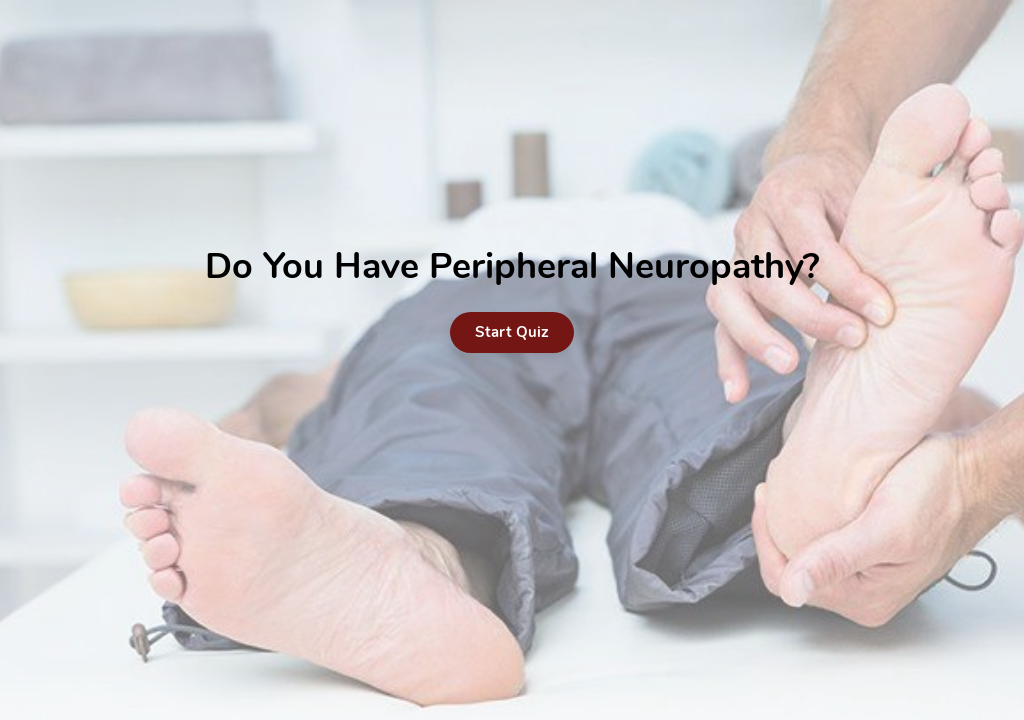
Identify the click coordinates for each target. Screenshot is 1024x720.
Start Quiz (512, 332)
